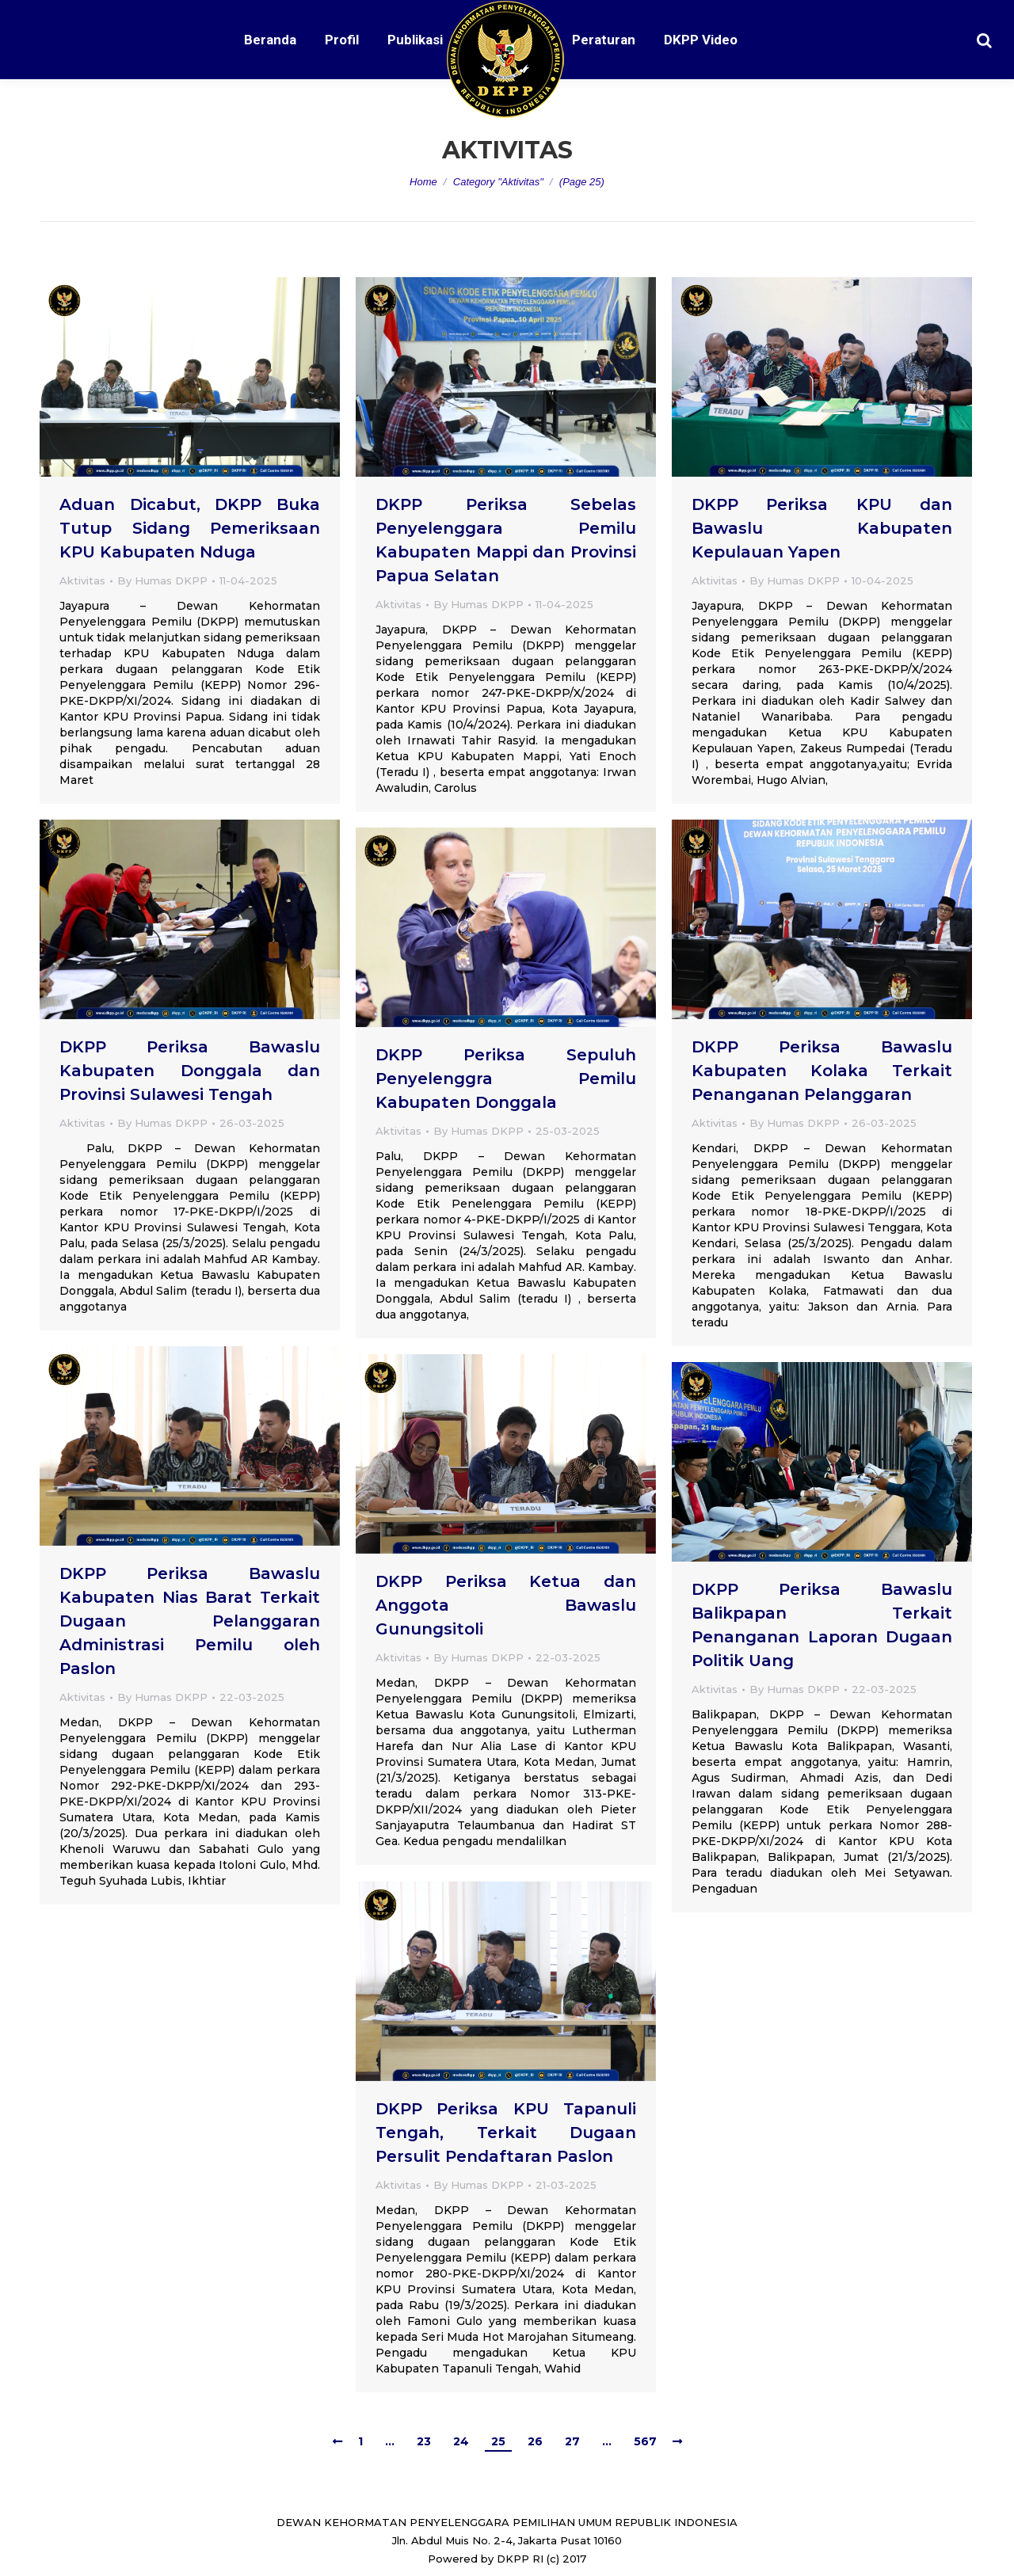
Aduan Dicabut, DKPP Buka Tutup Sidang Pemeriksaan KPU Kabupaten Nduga (189, 528)
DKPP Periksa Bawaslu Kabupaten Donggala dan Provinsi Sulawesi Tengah (189, 1070)
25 (498, 2441)
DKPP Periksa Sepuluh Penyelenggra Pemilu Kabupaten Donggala (505, 1078)
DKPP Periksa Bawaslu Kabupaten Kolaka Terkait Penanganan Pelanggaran (822, 1070)
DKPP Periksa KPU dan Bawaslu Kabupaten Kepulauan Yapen (822, 528)
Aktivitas (82, 580)
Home (423, 182)
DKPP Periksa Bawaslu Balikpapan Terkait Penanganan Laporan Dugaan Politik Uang (822, 1625)
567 (645, 2441)
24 (461, 2441)
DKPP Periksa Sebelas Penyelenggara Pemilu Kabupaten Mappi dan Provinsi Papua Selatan (505, 540)
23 (424, 2441)
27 (572, 2441)
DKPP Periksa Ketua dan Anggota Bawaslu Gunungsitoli (505, 1605)
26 (535, 2441)
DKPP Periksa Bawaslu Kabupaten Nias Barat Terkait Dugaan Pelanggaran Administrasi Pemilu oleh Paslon (189, 1621)
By (162, 580)
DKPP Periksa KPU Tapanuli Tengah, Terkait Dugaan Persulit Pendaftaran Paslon (505, 2132)
